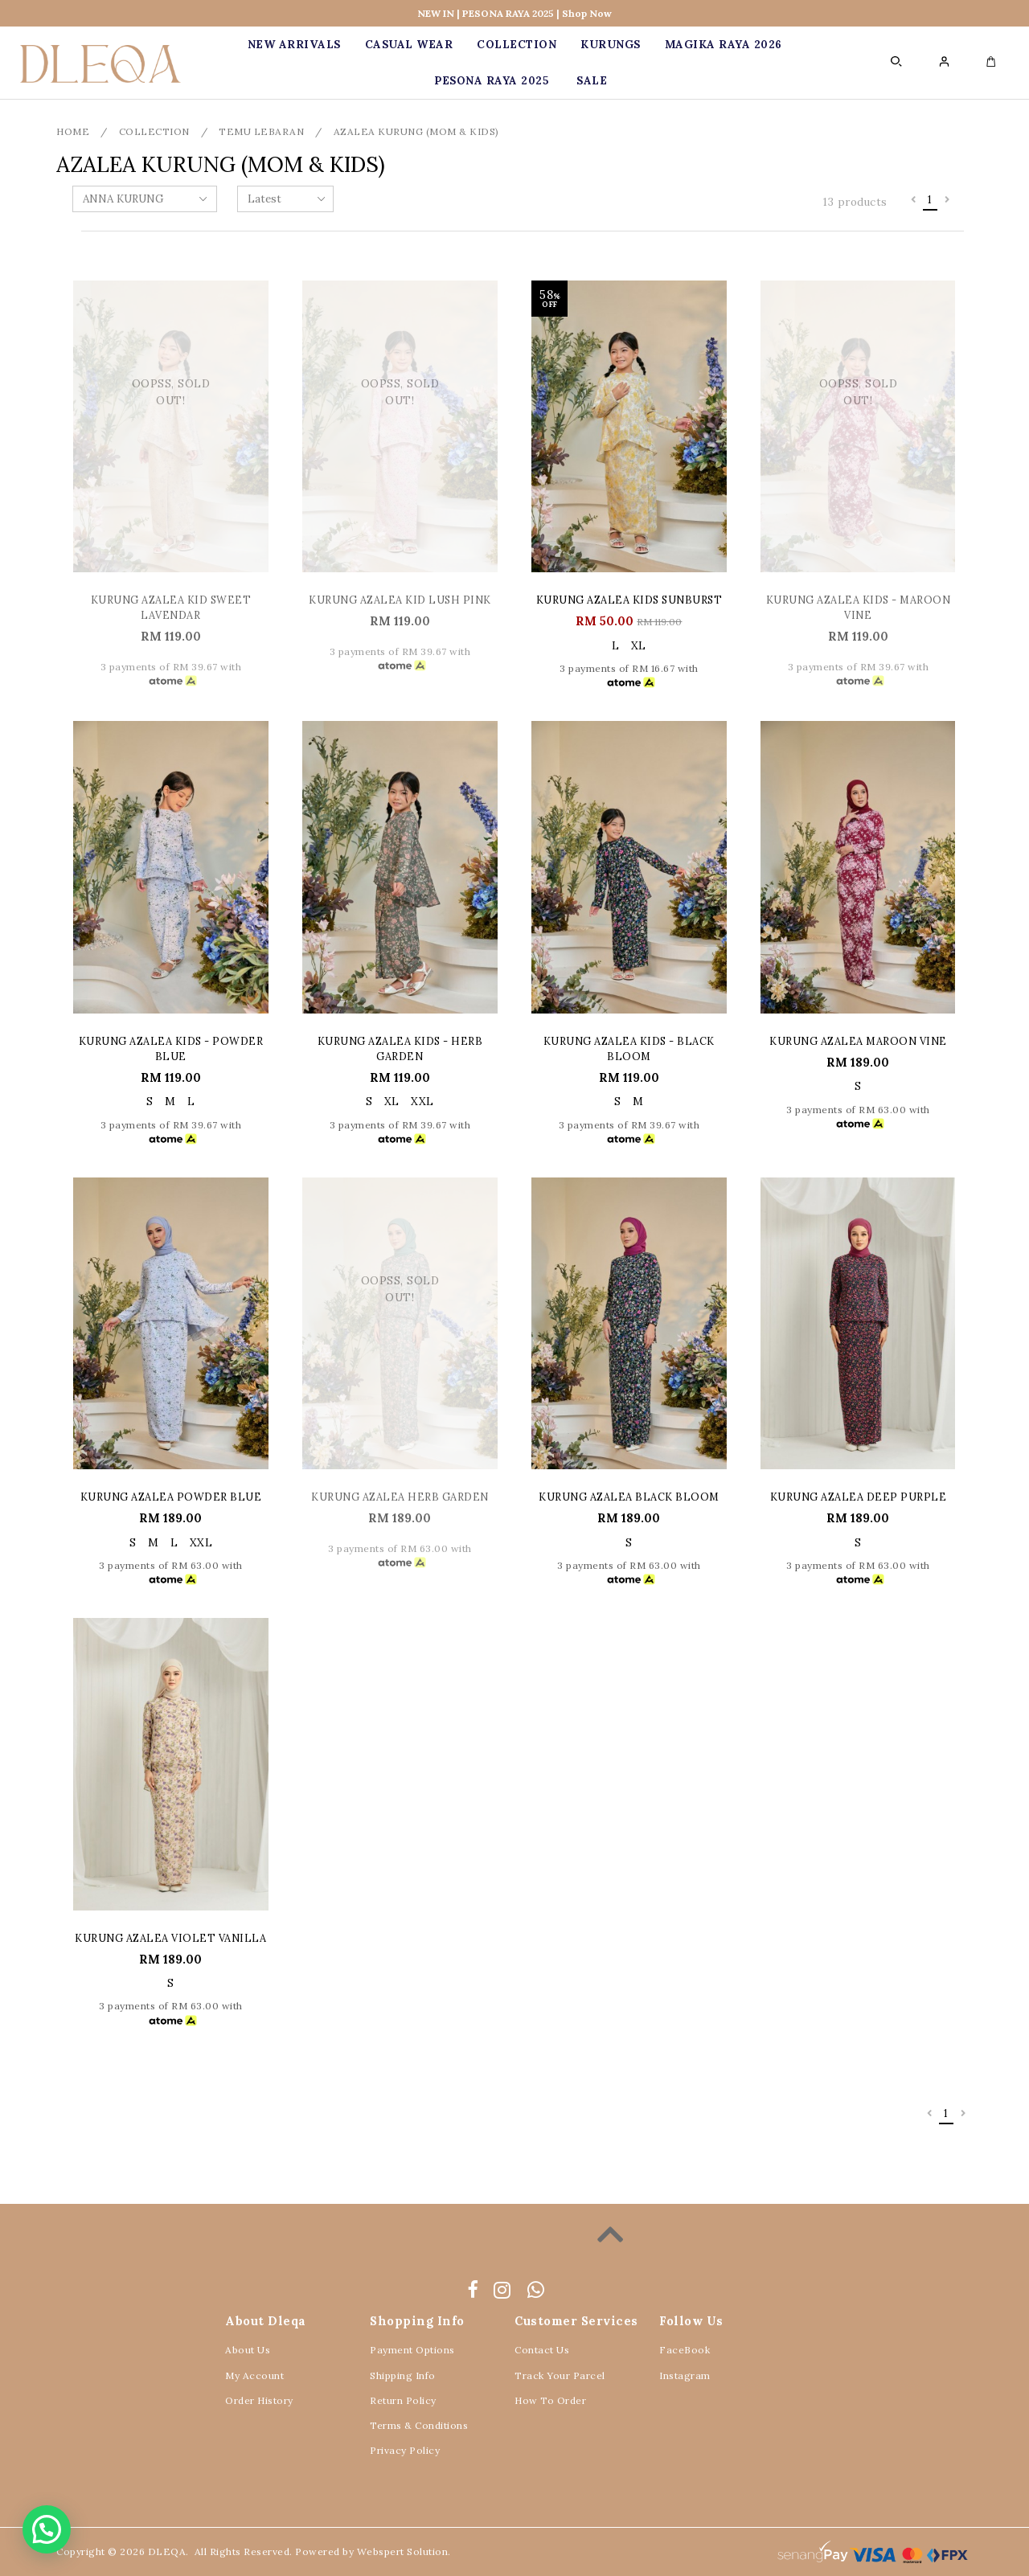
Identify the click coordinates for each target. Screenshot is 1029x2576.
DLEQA (167, 2551)
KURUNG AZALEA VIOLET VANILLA (170, 1937)
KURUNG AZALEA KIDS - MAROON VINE (858, 607)
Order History (259, 2400)
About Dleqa (265, 2320)
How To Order (550, 2400)
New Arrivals (294, 44)
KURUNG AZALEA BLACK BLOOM (629, 1496)
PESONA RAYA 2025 (491, 81)
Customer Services (576, 2320)
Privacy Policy (405, 2450)
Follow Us (691, 2320)
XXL (422, 1101)
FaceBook (684, 2350)
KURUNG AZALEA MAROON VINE (858, 1040)
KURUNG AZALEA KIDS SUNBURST (629, 599)
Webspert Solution (403, 2551)
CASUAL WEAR (409, 44)
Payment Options (412, 2350)
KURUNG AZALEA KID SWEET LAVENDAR (171, 607)
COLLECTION (516, 44)
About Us (247, 2350)
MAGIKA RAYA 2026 (723, 44)
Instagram (685, 2375)
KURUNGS (610, 44)
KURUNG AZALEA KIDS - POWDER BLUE (171, 1048)
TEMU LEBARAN (261, 131)
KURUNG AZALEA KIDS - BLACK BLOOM (629, 1048)
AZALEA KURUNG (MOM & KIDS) (416, 131)
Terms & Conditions (419, 2425)
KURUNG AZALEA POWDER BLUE (171, 1496)
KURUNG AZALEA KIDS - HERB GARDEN (400, 1048)
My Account (254, 2375)
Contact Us (541, 2350)
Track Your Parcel (559, 2375)
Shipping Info (403, 2375)
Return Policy (403, 2400)
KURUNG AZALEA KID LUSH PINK (400, 599)
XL (638, 646)
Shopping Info (417, 2320)
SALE (591, 81)
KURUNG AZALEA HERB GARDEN (400, 1496)
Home (72, 131)
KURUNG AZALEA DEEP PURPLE (858, 1496)
